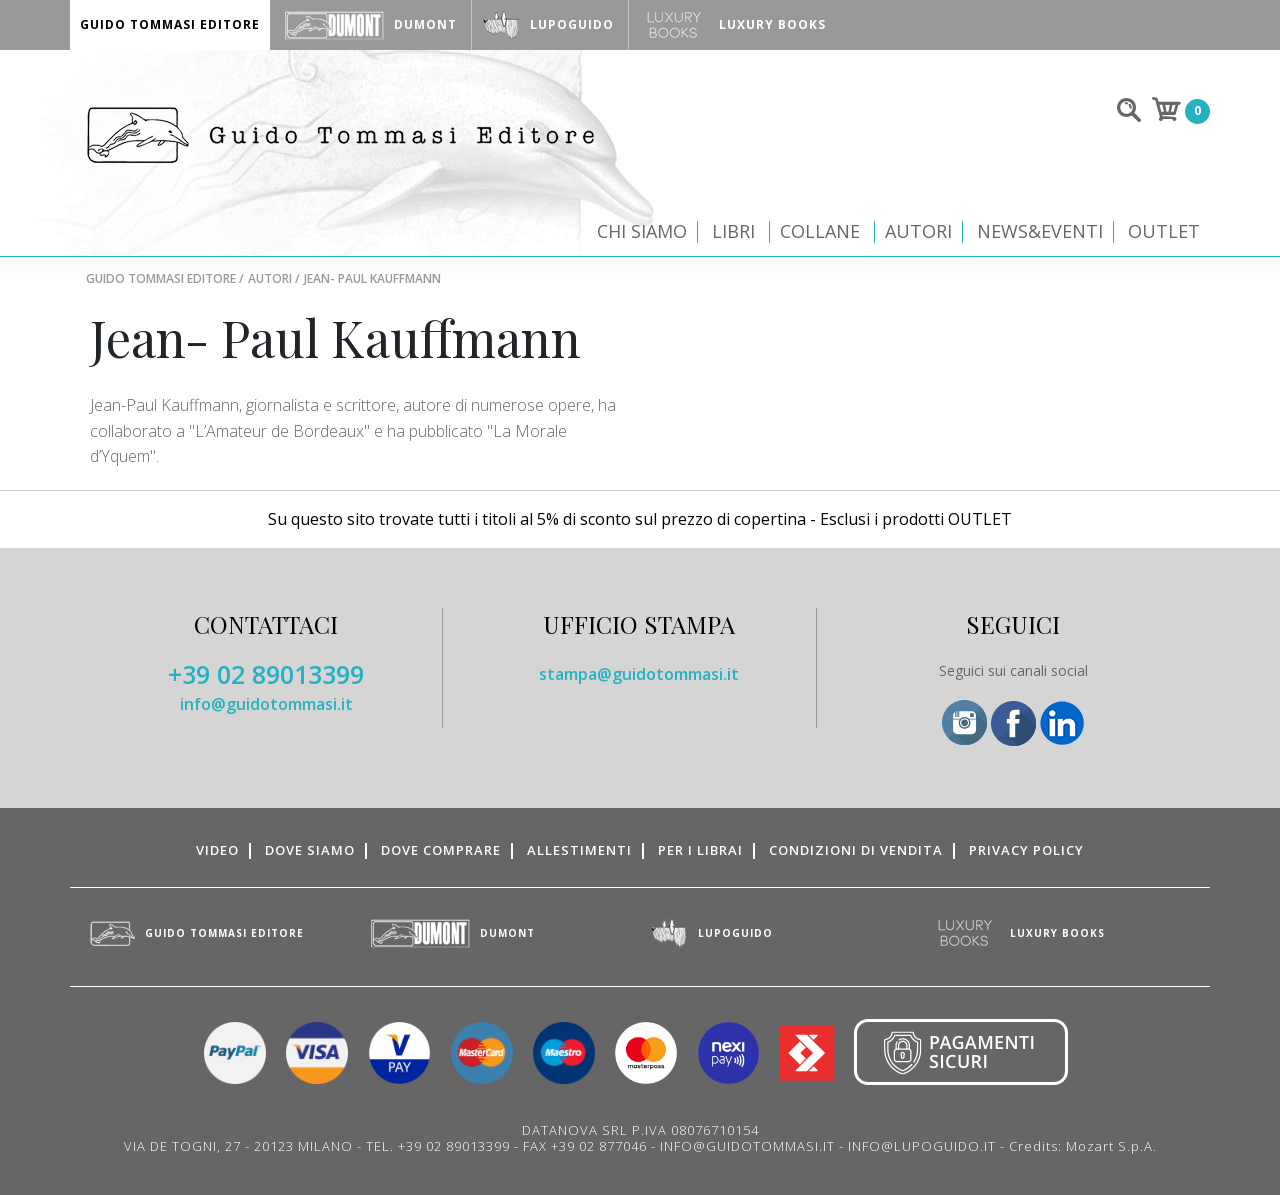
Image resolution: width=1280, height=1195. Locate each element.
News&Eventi (1040, 231)
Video (217, 850)
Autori (918, 231)
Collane (820, 231)
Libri (733, 231)
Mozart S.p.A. (1111, 1146)
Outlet (1164, 231)
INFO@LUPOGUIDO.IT (922, 1146)
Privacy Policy (1026, 850)
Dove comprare (441, 850)
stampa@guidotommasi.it (639, 674)
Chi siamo (642, 231)
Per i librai (700, 850)
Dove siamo (310, 850)
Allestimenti (579, 850)
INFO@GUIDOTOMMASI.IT (747, 1146)
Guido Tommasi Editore (161, 278)
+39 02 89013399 (266, 674)
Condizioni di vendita (856, 850)
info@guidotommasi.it (266, 704)
